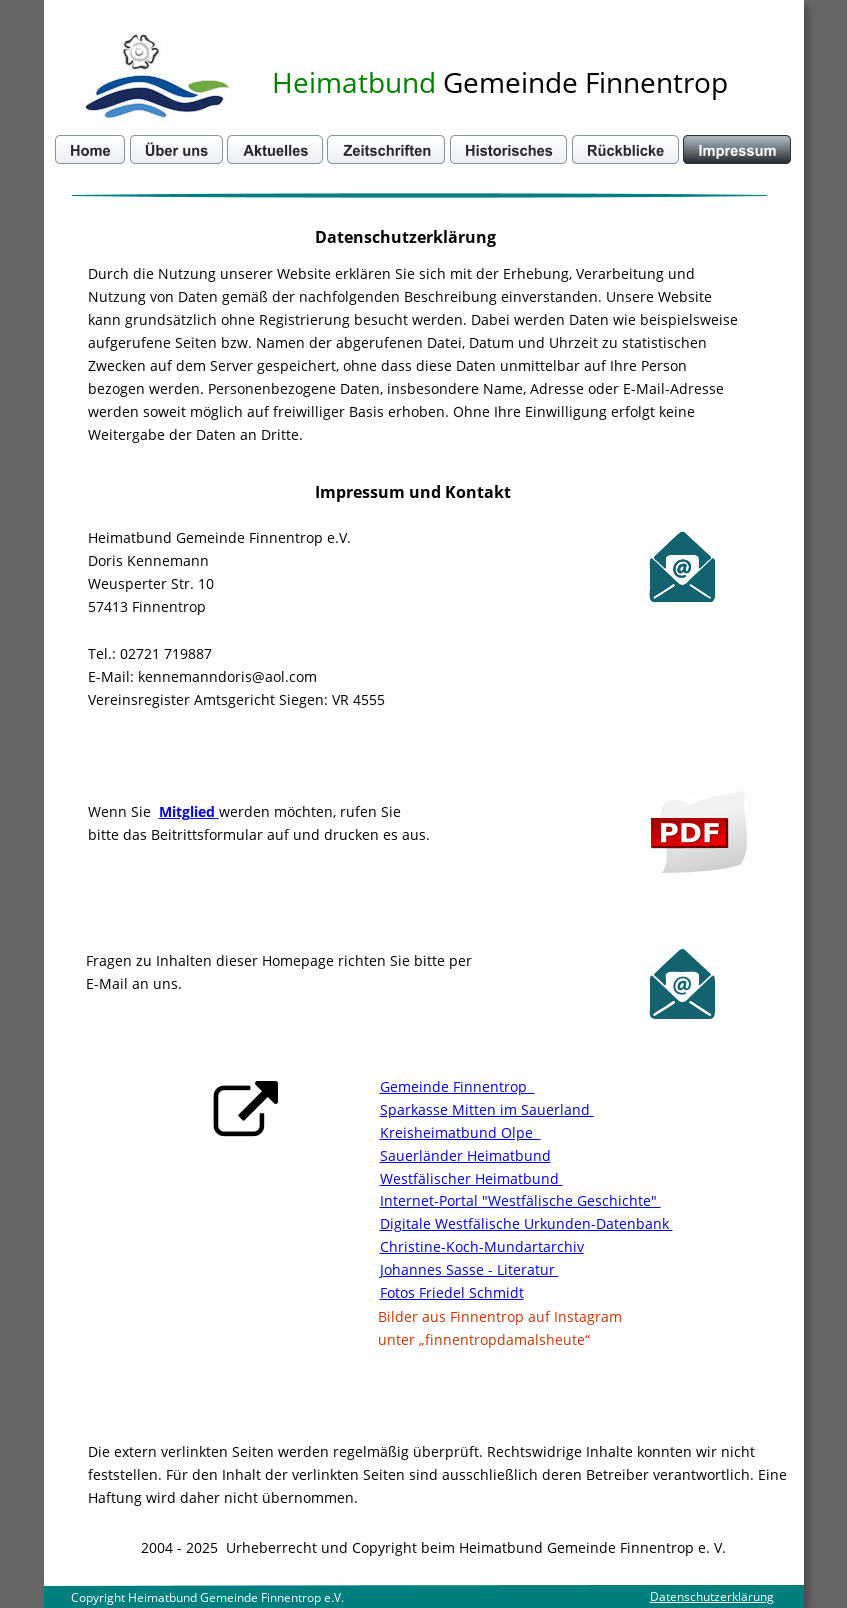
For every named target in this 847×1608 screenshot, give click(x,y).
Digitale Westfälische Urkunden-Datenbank (526, 1223)
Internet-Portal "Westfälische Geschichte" (520, 1200)
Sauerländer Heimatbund (465, 1155)
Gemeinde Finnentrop (457, 1086)
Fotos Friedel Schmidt (452, 1292)
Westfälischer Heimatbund (471, 1178)
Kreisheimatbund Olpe (460, 1132)
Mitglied (187, 811)
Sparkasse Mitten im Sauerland (487, 1109)
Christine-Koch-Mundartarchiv (482, 1246)
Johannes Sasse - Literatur (467, 1269)
